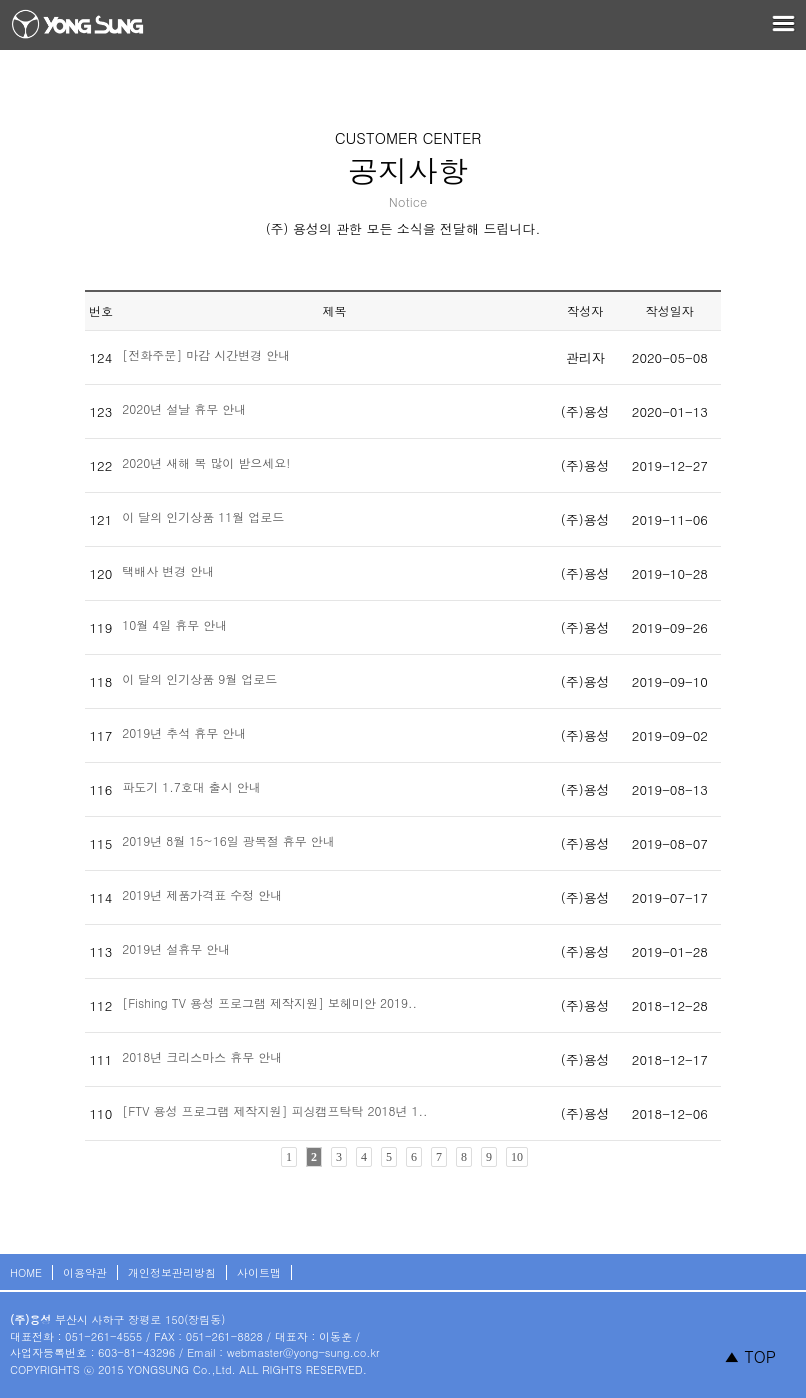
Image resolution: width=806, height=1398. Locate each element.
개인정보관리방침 (172, 1272)
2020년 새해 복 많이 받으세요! (206, 462)
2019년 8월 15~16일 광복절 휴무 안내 (228, 840)
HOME (26, 1272)
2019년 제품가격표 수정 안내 (202, 894)
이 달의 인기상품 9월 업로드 (199, 678)
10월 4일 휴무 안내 (174, 624)
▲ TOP (750, 1356)
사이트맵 (259, 1272)
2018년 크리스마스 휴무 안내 (202, 1056)
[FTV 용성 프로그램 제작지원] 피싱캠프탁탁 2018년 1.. (274, 1110)
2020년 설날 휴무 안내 (184, 408)
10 (517, 1157)
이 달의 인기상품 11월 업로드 (203, 516)
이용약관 (85, 1272)
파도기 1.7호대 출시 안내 (191, 786)
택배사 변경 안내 (168, 570)
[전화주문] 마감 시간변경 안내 (206, 354)
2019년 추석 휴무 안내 (184, 732)
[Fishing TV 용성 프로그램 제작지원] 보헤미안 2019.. (269, 1002)
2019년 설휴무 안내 (176, 948)
